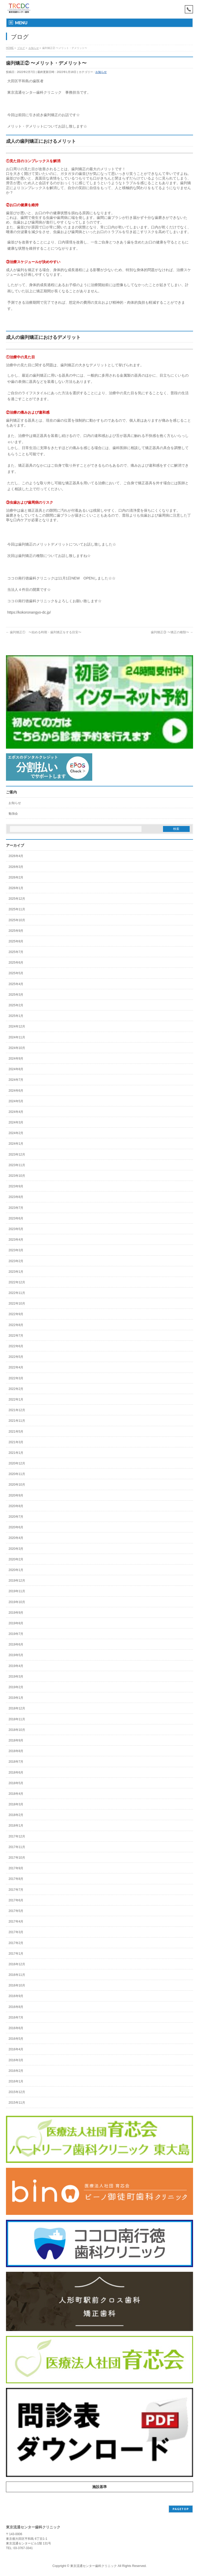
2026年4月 (16, 856)
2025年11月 (17, 909)
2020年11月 (17, 1474)
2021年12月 (17, 1410)
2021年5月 (16, 1431)
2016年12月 (17, 1964)
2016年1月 (16, 2081)
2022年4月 (16, 1367)
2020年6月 (16, 1527)
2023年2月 (16, 1261)
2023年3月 (16, 1250)
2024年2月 (16, 1133)
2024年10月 (17, 1048)
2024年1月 (16, 1143)
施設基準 (99, 2487)
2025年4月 (16, 984)
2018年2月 (16, 1815)
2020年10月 (17, 1484)
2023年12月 (17, 1154)
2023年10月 (17, 1176)
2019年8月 (16, 1623)
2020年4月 (16, 1538)
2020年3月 (16, 1549)
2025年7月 (16, 952)
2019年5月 (16, 1655)
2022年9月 (16, 1314)
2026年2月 (16, 877)
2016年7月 (16, 2017)
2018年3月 (16, 1804)
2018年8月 (16, 1751)
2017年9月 (16, 1868)
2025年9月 (16, 931)
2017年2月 (16, 1943)
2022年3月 (16, 1378)
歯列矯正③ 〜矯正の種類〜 (172, 632)
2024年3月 (16, 1122)
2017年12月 (17, 1836)
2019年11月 (17, 1591)
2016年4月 (16, 2049)
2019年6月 (16, 1644)
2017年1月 (16, 1953)
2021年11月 (17, 1421)
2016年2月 (16, 2071)
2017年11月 (17, 1847)
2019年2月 (16, 1687)
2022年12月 (17, 1282)
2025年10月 (17, 920)
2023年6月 (16, 1218)
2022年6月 (16, 1346)
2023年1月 (16, 1272)
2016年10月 (17, 1985)
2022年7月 (16, 1335)
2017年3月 (16, 1932)
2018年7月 (16, 1761)
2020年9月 (16, 1495)
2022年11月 (17, 1293)
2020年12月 (17, 1463)
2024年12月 (17, 1026)
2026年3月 (16, 867)
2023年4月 (16, 1239)
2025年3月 (16, 994)
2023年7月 (16, 1208)
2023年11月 (17, 1165)
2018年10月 (17, 1730)
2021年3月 (16, 1442)
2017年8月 (16, 1879)
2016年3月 (16, 2060)
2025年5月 (16, 973)
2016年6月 (16, 2028)
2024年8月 (16, 1069)
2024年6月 (16, 1090)
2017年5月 (16, 1911)
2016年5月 (16, 2039)
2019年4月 (16, 1666)
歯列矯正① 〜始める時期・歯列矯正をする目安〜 (43, 632)
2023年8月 (16, 1197)
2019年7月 (16, 1634)
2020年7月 (16, 1516)
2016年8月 (16, 2007)
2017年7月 (16, 1890)
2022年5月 (16, 1357)
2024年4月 (16, 1112)
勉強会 (13, 813)
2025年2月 (16, 1005)
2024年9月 (16, 1058)
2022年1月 (16, 1399)
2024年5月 (16, 1101)
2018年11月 (17, 1719)
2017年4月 (16, 1921)
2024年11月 (17, 1037)
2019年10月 (17, 1602)
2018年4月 (16, 1794)
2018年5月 (16, 1783)
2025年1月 (16, 1016)
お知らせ (101, 71)
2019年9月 (16, 1612)
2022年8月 (16, 1325)
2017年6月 (16, 1900)
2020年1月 (16, 1570)
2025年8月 (16, 941)
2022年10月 (17, 1303)
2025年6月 (16, 962)
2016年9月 (16, 1996)
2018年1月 (16, 1825)
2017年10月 (17, 1857)
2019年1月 (16, 1698)
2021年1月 (16, 1453)
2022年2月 (16, 1389)
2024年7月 (16, 1080)
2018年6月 (16, 1772)
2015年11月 (17, 2102)
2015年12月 (17, 2092)
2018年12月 (17, 1708)
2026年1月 (16, 888)
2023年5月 (16, 1229)
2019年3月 (16, 1676)
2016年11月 (17, 1975)
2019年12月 (17, 1580)
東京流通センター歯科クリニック (93, 2566)
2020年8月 (16, 1506)
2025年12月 (17, 898)
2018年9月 (16, 1740)
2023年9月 (16, 1186)
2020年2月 (16, 1559)
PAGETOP (181, 2509)
